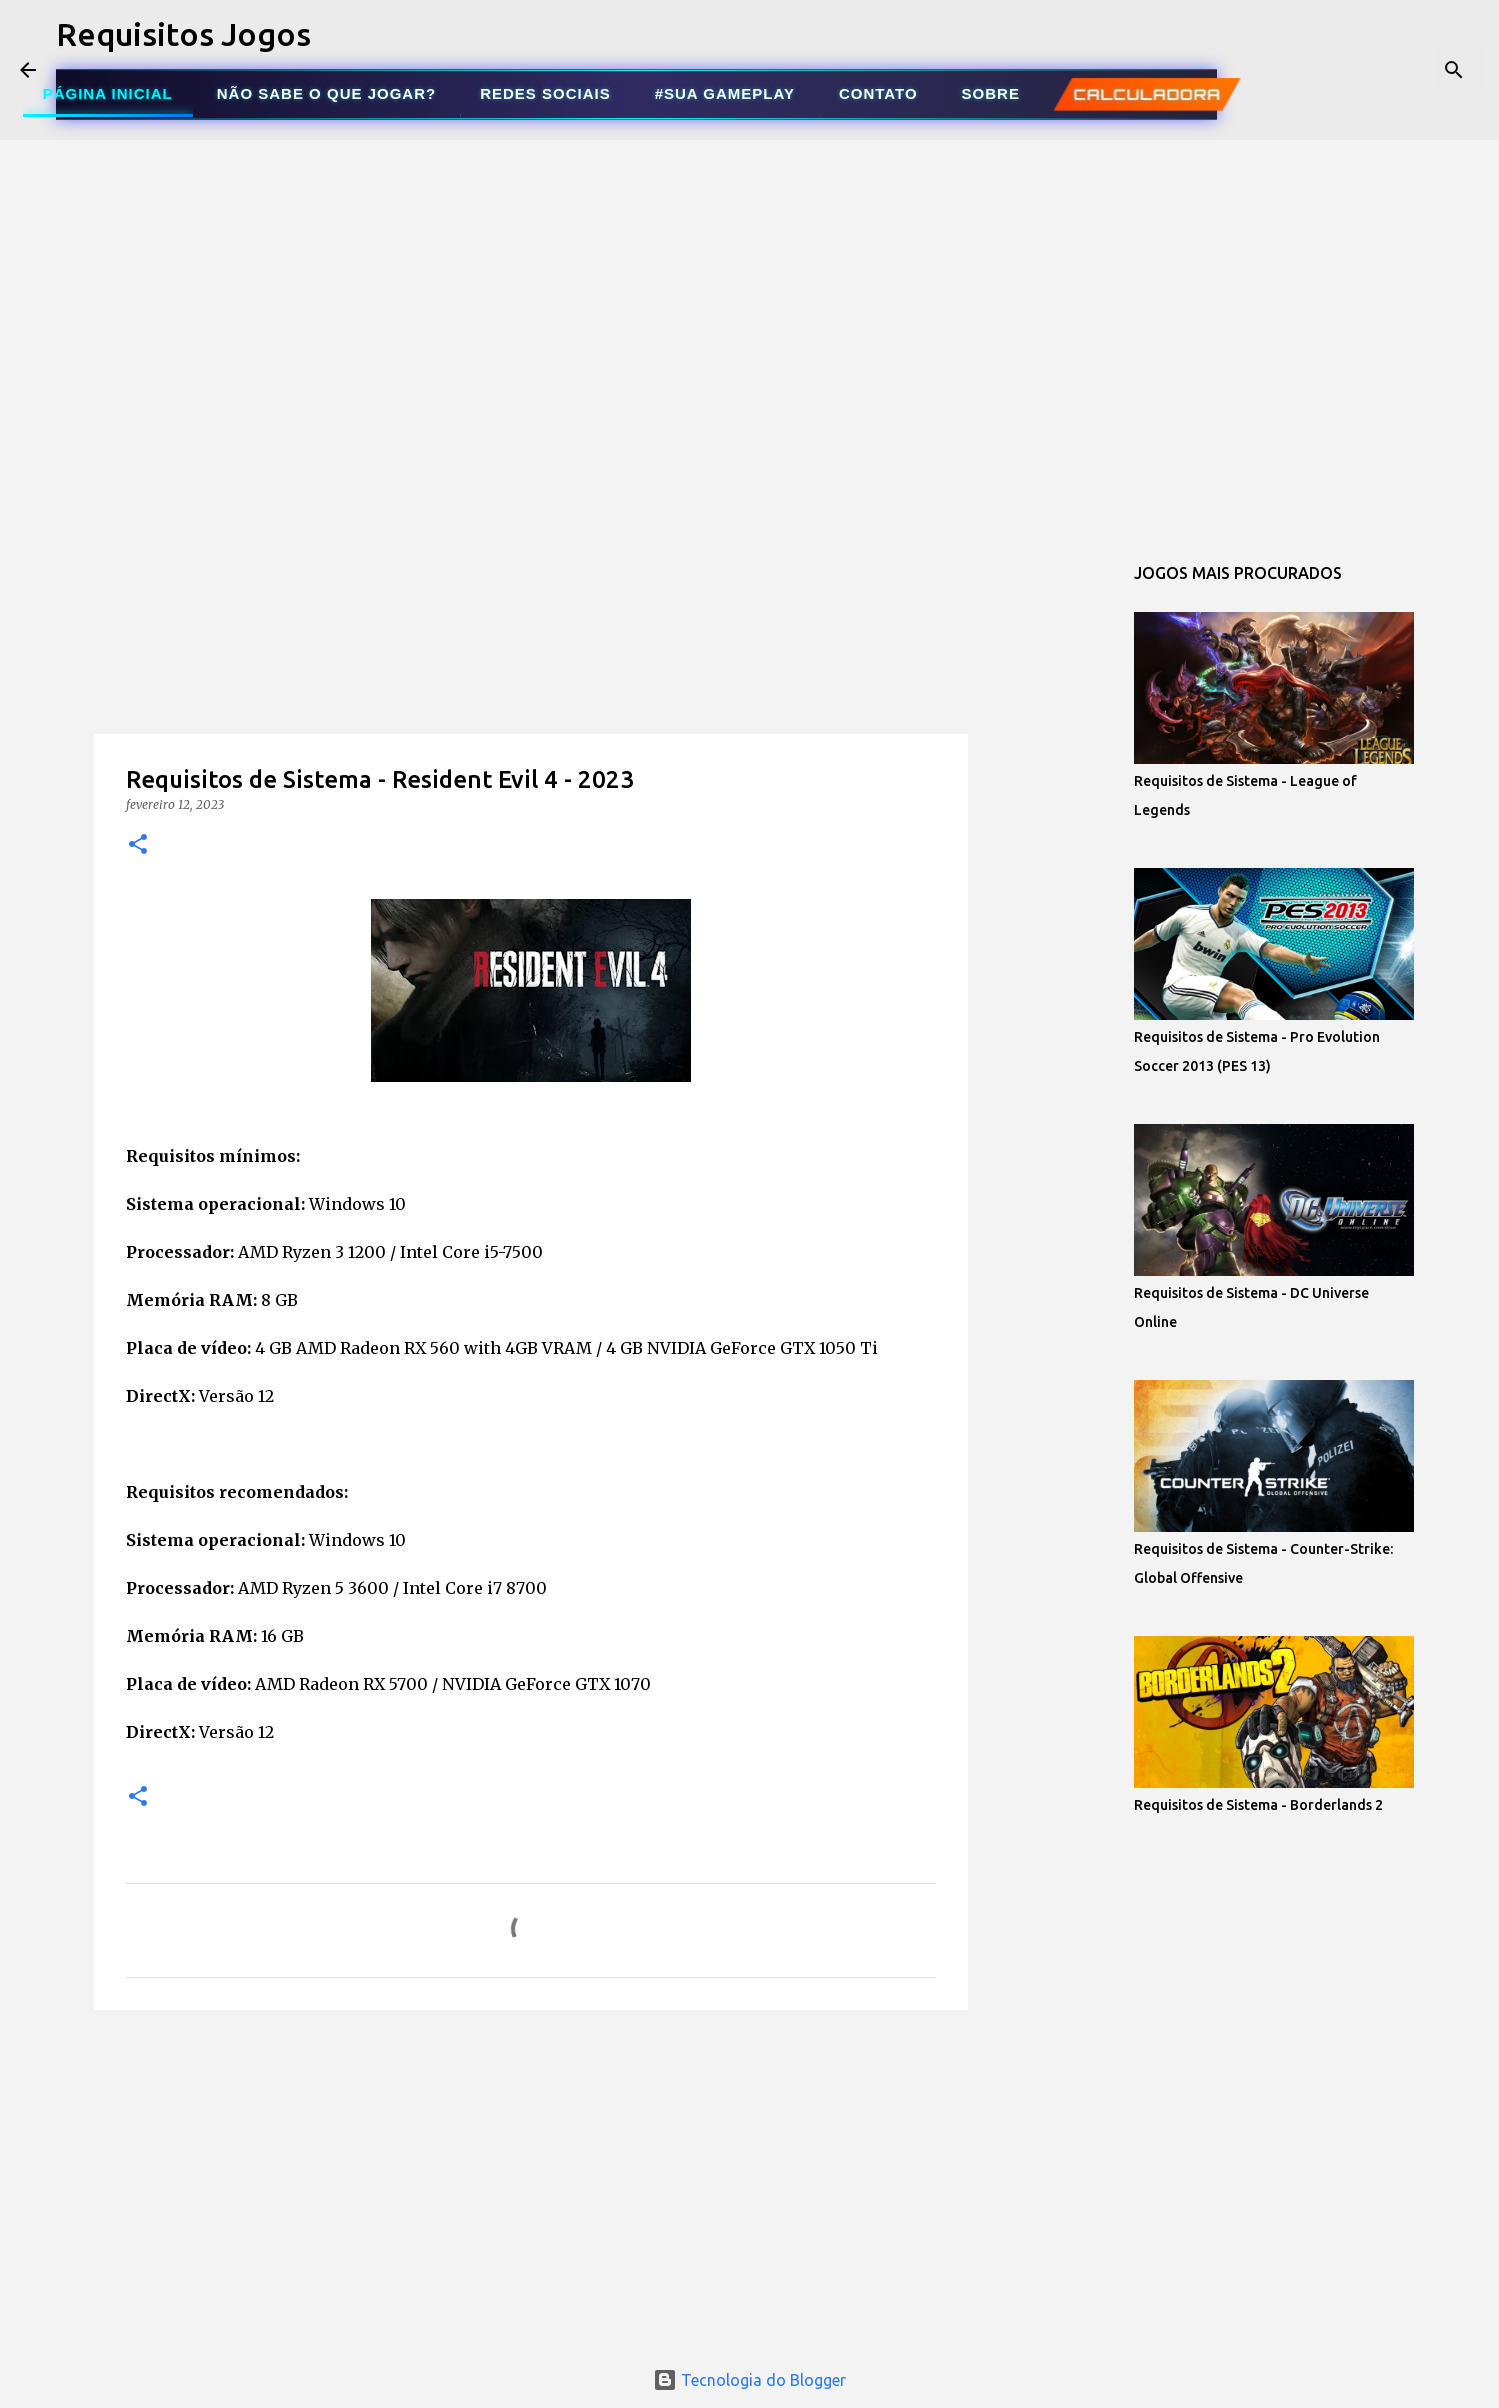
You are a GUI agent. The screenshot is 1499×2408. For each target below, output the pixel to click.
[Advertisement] (531, 674)
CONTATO (878, 93)
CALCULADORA (1146, 94)
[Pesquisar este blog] (1378, 70)
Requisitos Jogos (183, 34)
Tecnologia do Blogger (749, 2380)
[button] (138, 845)
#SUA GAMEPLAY (725, 93)
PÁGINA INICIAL (108, 93)
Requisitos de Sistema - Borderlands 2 (1258, 1805)
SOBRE (991, 93)
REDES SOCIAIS (545, 93)
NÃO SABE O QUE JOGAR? (326, 93)
